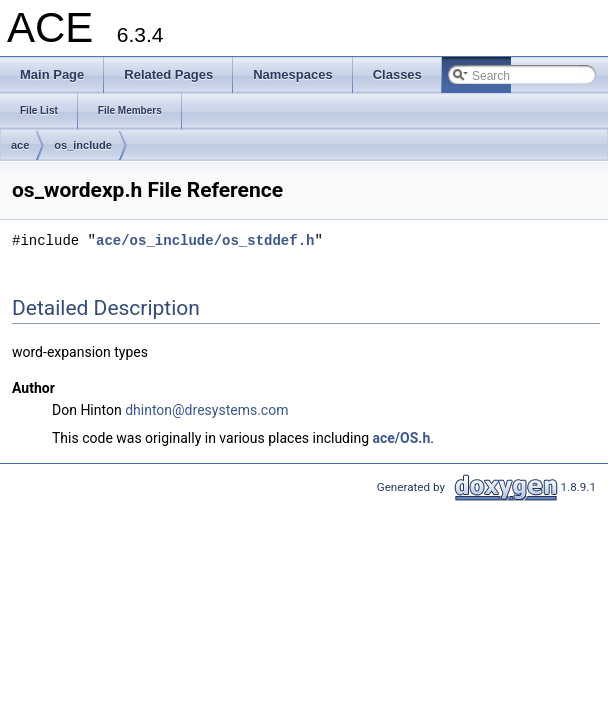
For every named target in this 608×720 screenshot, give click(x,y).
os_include (82, 145)
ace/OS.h (402, 438)
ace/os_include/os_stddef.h (205, 240)
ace (20, 145)
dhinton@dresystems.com (206, 410)
